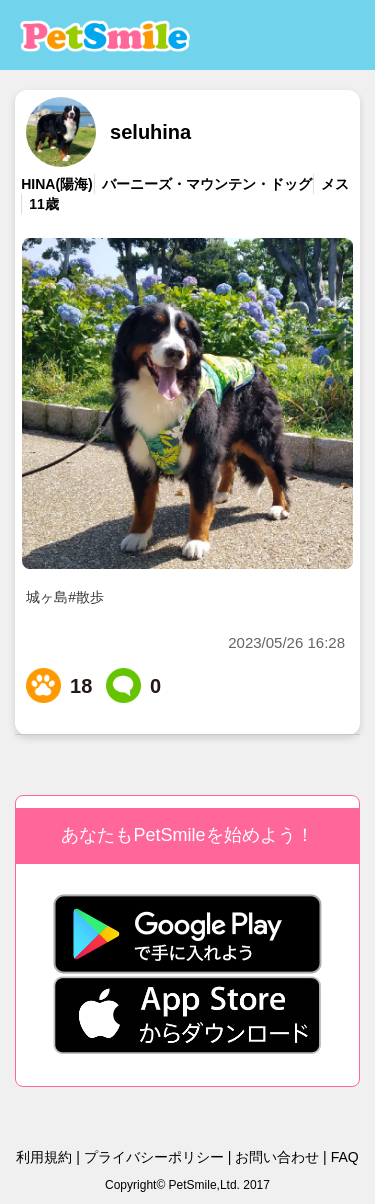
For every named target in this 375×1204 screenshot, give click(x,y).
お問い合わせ (277, 1157)
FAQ (345, 1157)
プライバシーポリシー (154, 1157)
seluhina (150, 132)
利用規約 (44, 1157)
